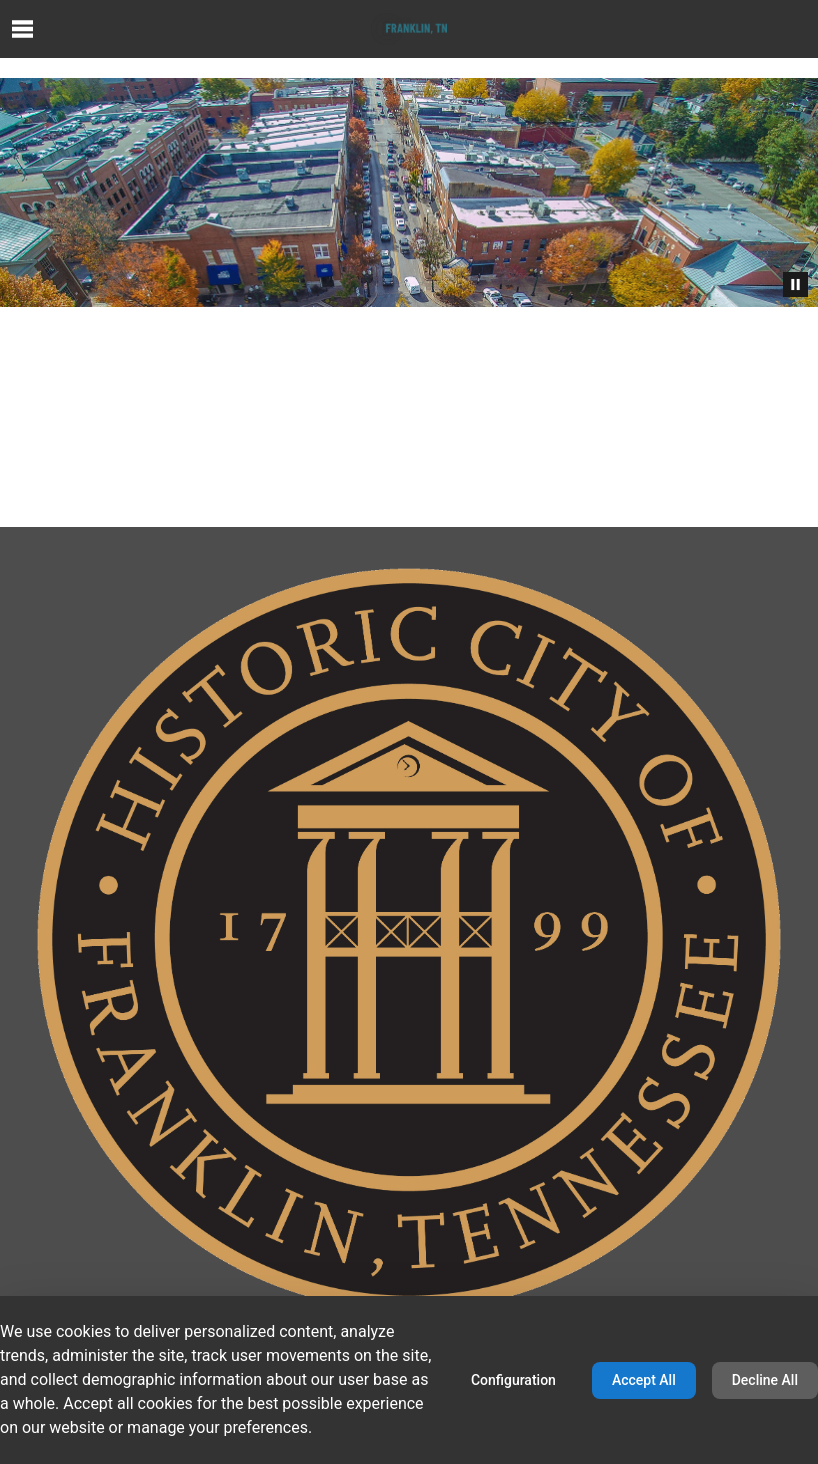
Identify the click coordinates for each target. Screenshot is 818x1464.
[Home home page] (409, 29)
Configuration (513, 1380)
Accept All (644, 1380)
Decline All (765, 1380)
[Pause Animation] (795, 284)
